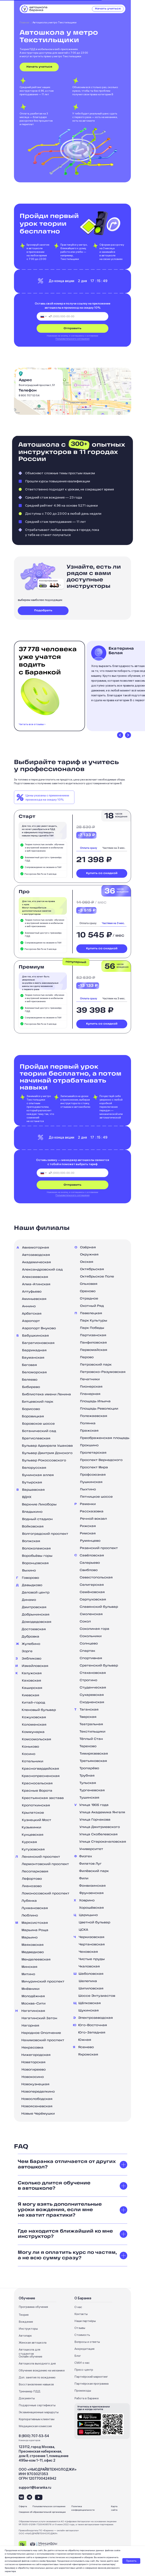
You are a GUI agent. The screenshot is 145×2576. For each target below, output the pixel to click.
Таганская (89, 1709)
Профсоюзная (93, 1474)
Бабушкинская (35, 1335)
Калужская (32, 1673)
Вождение (26, 2321)
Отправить (72, 328)
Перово (87, 1357)
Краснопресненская (41, 1776)
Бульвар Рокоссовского (44, 1460)
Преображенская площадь (104, 1438)
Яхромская (88, 2054)
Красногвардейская (40, 1768)
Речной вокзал (93, 1518)
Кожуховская (34, 1717)
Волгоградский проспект (45, 1533)
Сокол (85, 1621)
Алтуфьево (32, 1291)
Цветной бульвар (94, 1922)
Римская (88, 1533)
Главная (24, 22)
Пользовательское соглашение (48, 2506)
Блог (77, 2356)
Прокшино (89, 1445)
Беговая (29, 1365)
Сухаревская (92, 1695)
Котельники (32, 1761)
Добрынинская (35, 1614)
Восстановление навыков (36, 2384)
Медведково (33, 1952)
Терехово (87, 1746)
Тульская (87, 1783)
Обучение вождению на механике (42, 2370)
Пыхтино (88, 1489)
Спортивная (91, 1658)
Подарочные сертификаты (37, 2405)
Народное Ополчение (41, 2033)
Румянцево (90, 1540)
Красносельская (37, 1783)
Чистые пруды (92, 1959)
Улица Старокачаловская (102, 1841)
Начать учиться (39, 66)
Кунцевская (32, 1834)
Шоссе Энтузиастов (96, 1995)
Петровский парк (96, 1364)
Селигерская (92, 1584)
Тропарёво (89, 1768)
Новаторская (33, 2062)
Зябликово (31, 1658)
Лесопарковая (35, 1871)
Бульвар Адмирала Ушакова (47, 1445)
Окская (86, 1262)
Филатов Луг (90, 1863)
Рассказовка (91, 1511)
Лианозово (32, 1886)
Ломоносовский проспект (45, 1893)
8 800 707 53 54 (29, 395)
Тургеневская (92, 1790)
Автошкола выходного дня (37, 2363)
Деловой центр (35, 1592)
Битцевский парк (37, 1401)
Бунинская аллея (38, 1475)
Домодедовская (36, 1622)
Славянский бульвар (99, 1606)
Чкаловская (89, 1966)
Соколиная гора (94, 1629)
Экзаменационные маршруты (39, 2412)
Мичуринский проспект (43, 1981)
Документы (27, 2398)
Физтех (85, 1856)
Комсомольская (36, 1739)
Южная (84, 2040)
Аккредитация (84, 2349)
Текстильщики (92, 1731)
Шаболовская (91, 1973)
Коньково (30, 1746)
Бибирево (31, 1387)
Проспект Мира (94, 1467)
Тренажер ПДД (29, 2391)
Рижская (88, 1526)
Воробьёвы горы (37, 1555)
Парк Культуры (93, 1320)
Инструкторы (28, 2328)
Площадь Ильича (95, 1401)
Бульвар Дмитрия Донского (47, 1453)
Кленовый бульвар (39, 1710)
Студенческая (93, 1687)
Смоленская (91, 1614)
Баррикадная (34, 1350)
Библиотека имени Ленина (46, 1394)
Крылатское (33, 1812)
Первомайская (93, 1350)
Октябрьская (92, 1269)
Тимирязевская (94, 1753)
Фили (83, 1878)
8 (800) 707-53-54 (34, 2436)
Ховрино (87, 1900)
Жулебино (31, 1644)
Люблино (30, 1915)
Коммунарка (33, 1732)
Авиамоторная (35, 1247)
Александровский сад (42, 1269)
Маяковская (33, 1944)
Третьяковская (93, 1761)
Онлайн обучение (30, 2356)
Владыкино (32, 1511)
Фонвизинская (92, 1885)
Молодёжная (33, 1996)
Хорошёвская (91, 1907)
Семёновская (92, 1592)
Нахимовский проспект (42, 2040)
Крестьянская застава (43, 1798)
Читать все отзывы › (32, 724)
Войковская (33, 1526)
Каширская (32, 1688)
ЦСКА (83, 1929)
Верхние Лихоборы (39, 1504)
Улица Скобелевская (98, 1834)
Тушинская (89, 1797)
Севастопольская (96, 1577)
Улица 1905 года (94, 1805)
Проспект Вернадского (101, 1460)
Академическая (36, 1262)
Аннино (29, 1306)
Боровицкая (33, 1416)
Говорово (30, 1578)
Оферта (23, 2506)
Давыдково (32, 1585)
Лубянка (29, 1900)
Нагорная (30, 2025)
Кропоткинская (36, 1805)
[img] (113, 924)
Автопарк (25, 2335)
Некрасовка (32, 2047)
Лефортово (32, 1878)
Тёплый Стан (91, 1739)
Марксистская (35, 1922)
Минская (29, 1967)
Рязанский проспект (99, 1548)
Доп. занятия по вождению (37, 2377)
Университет (91, 1849)
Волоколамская (36, 1548)
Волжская (31, 1541)
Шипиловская (91, 1988)
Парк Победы (92, 1328)
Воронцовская (35, 1563)
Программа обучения (33, 2307)
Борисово (31, 1409)
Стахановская (93, 1673)
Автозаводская (36, 1255)
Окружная (89, 1254)
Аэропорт (31, 1321)
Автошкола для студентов (29, 2351)
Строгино (88, 1680)
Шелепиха (88, 1981)
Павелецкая (91, 1313)
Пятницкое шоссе (96, 1496)
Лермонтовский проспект (45, 1864)
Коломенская (34, 1724)
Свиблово (89, 1570)
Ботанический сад (39, 1431)
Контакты (81, 2314)
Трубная (87, 1775)
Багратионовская (38, 1343)
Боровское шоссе (38, 1423)
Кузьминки (31, 1827)
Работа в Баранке (86, 2398)
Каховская (31, 1680)
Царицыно (88, 1915)
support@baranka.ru (35, 2487)
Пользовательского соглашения (72, 338)
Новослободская (36, 2099)
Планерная (90, 1394)
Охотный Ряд (92, 1306)
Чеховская (88, 1951)
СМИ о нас (82, 2362)
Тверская (87, 1717)
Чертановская (92, 1944)
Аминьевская (34, 1299)
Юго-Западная (91, 2032)
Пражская (89, 1430)
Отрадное (89, 1298)
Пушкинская (91, 1482)
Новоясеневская (36, 2106)
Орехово (88, 1291)
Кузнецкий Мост (36, 1820)
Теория (24, 2314)
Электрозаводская (95, 2018)
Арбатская (32, 1313)
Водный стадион (37, 1519)
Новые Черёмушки (38, 2113)
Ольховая (88, 1284)
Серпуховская (93, 1599)
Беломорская (34, 1372)
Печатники (90, 1379)
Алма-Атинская (36, 1284)
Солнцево (89, 1643)
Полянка (88, 1423)
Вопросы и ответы (87, 2342)
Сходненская (92, 1702)
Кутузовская (33, 1849)
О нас (78, 2307)
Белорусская (34, 1467)
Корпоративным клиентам (36, 2419)
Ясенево (86, 2047)
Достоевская (34, 1629)
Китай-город (33, 1702)
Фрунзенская (91, 1893)
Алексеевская (35, 1277)
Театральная (91, 1724)
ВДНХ (26, 1497)
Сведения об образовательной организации (42, 2512)
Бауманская (33, 1357)
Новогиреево (34, 2069)
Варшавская (33, 1489)
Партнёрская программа (91, 2383)
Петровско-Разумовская (103, 1372)
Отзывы (79, 2328)
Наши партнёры (85, 2321)
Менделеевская (36, 1959)
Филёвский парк (94, 1871)
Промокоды (82, 2390)
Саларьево (90, 1562)
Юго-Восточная (92, 2025)
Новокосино (33, 2077)
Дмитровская (34, 1607)
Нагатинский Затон (39, 2018)
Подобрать (43, 610)
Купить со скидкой (101, 948)
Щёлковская (89, 2003)
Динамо (29, 1600)
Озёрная (88, 1247)
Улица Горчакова (94, 1819)
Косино (28, 1754)
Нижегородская (36, 2055)
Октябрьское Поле (97, 1276)
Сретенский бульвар (99, 1665)
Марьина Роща (35, 1930)
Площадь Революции (99, 1408)
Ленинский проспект (41, 1856)
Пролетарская (93, 1452)
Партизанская (93, 1335)
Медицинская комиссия (35, 2426)
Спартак (87, 1651)
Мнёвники (30, 1989)
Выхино (29, 1570)
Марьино (30, 1937)
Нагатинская (33, 2011)
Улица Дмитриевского (99, 1827)
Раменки (88, 1504)
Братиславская (36, 1438)
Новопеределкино (38, 2091)
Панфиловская (93, 1342)
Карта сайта (114, 2508)
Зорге (27, 1651)
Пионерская (91, 1386)
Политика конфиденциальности (83, 2508)
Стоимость (82, 2335)
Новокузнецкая (35, 2084)
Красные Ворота (37, 1790)
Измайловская (35, 1666)
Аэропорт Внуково (39, 1328)
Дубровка (30, 1636)
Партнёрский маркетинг (91, 2376)
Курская (29, 1842)
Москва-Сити (33, 2003)
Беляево (29, 1379)
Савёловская (92, 1555)
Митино (28, 1974)
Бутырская (32, 1482)
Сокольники (91, 1636)
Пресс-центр (83, 2369)
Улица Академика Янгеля (102, 1812)
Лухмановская (35, 1908)
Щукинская (88, 2010)
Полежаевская (93, 1416)
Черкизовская (91, 1937)
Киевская (30, 1695)
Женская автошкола (32, 2342)
